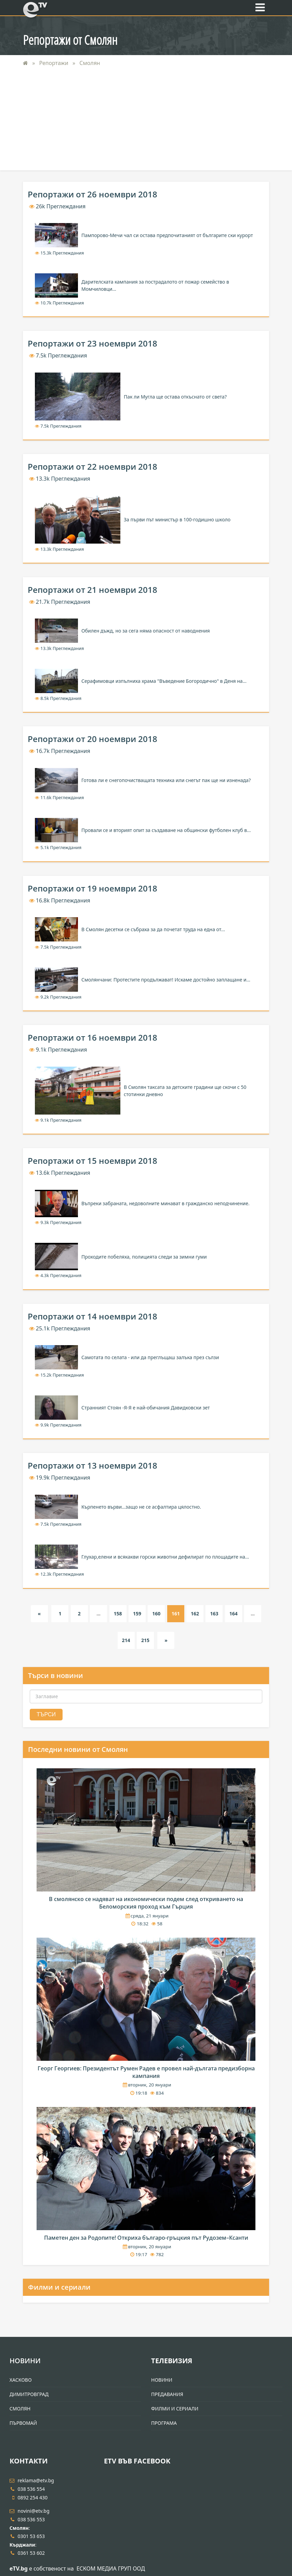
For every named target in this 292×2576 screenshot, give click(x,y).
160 (156, 1613)
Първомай (23, 2423)
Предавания (167, 2394)
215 (145, 1640)
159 (137, 1613)
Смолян (89, 63)
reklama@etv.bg (32, 2480)
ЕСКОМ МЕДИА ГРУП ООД (111, 2568)
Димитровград (29, 2394)
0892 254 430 (29, 2497)
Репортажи (54, 63)
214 (126, 1640)
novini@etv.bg (30, 2511)
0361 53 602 (27, 2553)
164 (233, 1613)
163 (214, 1613)
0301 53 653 (27, 2536)
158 (118, 1613)
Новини (25, 2360)
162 (195, 1613)
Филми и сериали (59, 2287)
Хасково (21, 2380)
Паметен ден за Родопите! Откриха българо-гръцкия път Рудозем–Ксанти (146, 2237)
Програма (164, 2423)
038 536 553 (27, 2519)
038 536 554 (27, 2489)
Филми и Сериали (174, 2408)
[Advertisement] (146, 122)
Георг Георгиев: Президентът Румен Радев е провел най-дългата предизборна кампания (146, 2072)
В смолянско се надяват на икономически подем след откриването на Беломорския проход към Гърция (146, 1902)
